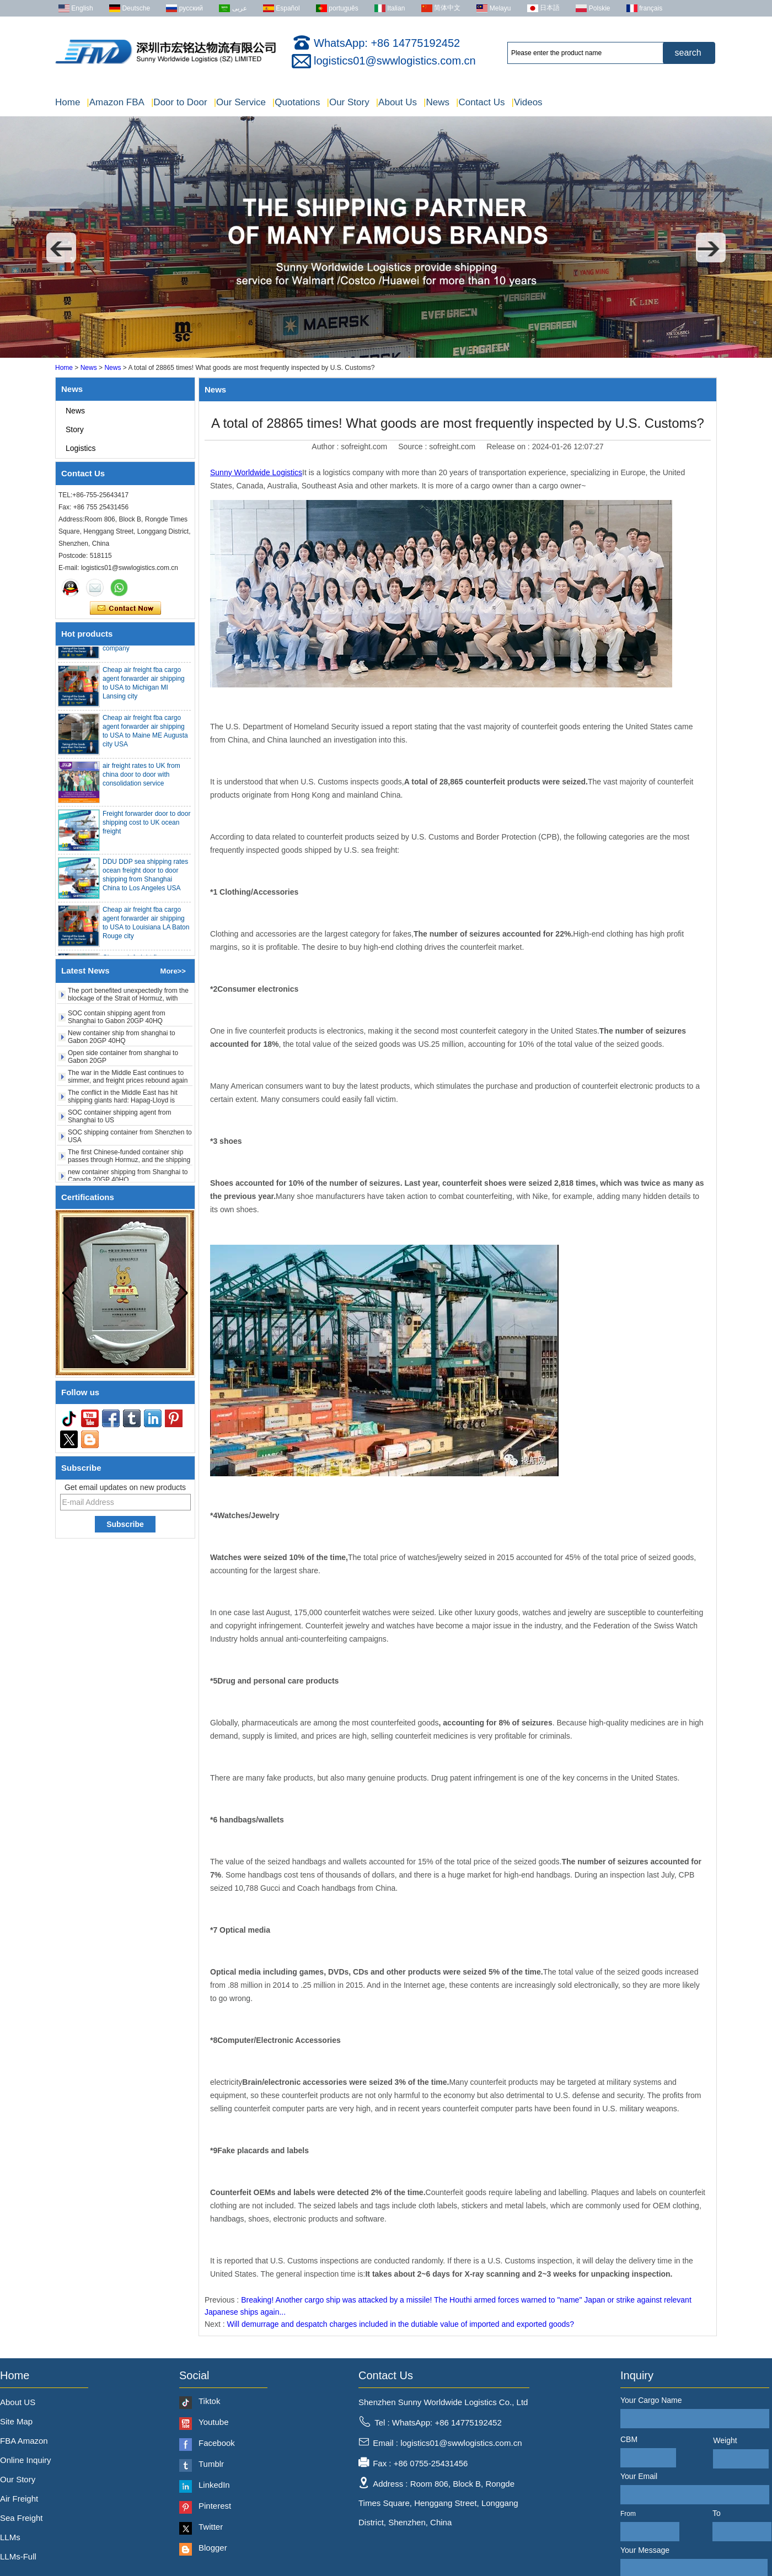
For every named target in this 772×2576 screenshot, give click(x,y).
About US (17, 2402)
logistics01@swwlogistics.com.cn (395, 61)
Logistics (80, 448)
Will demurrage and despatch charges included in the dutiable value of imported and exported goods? (400, 2324)
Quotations (296, 102)
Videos (527, 102)
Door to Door (179, 102)
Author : (326, 446)
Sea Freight (21, 2518)
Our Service (240, 102)
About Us (396, 102)
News (436, 102)
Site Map (16, 2421)
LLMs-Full (18, 2556)
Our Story (348, 102)
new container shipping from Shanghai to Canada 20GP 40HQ (127, 1179)
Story (75, 429)
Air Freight (19, 2498)
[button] (61, 247)
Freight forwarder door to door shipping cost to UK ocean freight (146, 827)
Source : (413, 446)
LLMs (10, 2537)
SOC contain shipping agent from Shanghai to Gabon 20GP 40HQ (116, 1021)
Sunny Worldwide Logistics (256, 472)
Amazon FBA (115, 102)
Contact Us (480, 102)
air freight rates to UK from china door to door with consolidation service (141, 779)
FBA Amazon (24, 2440)
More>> (173, 971)
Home (67, 102)
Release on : (509, 446)
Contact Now (125, 608)
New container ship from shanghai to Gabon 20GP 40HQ (121, 1040)
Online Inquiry (25, 2460)
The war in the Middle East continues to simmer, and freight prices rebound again (127, 1080)
